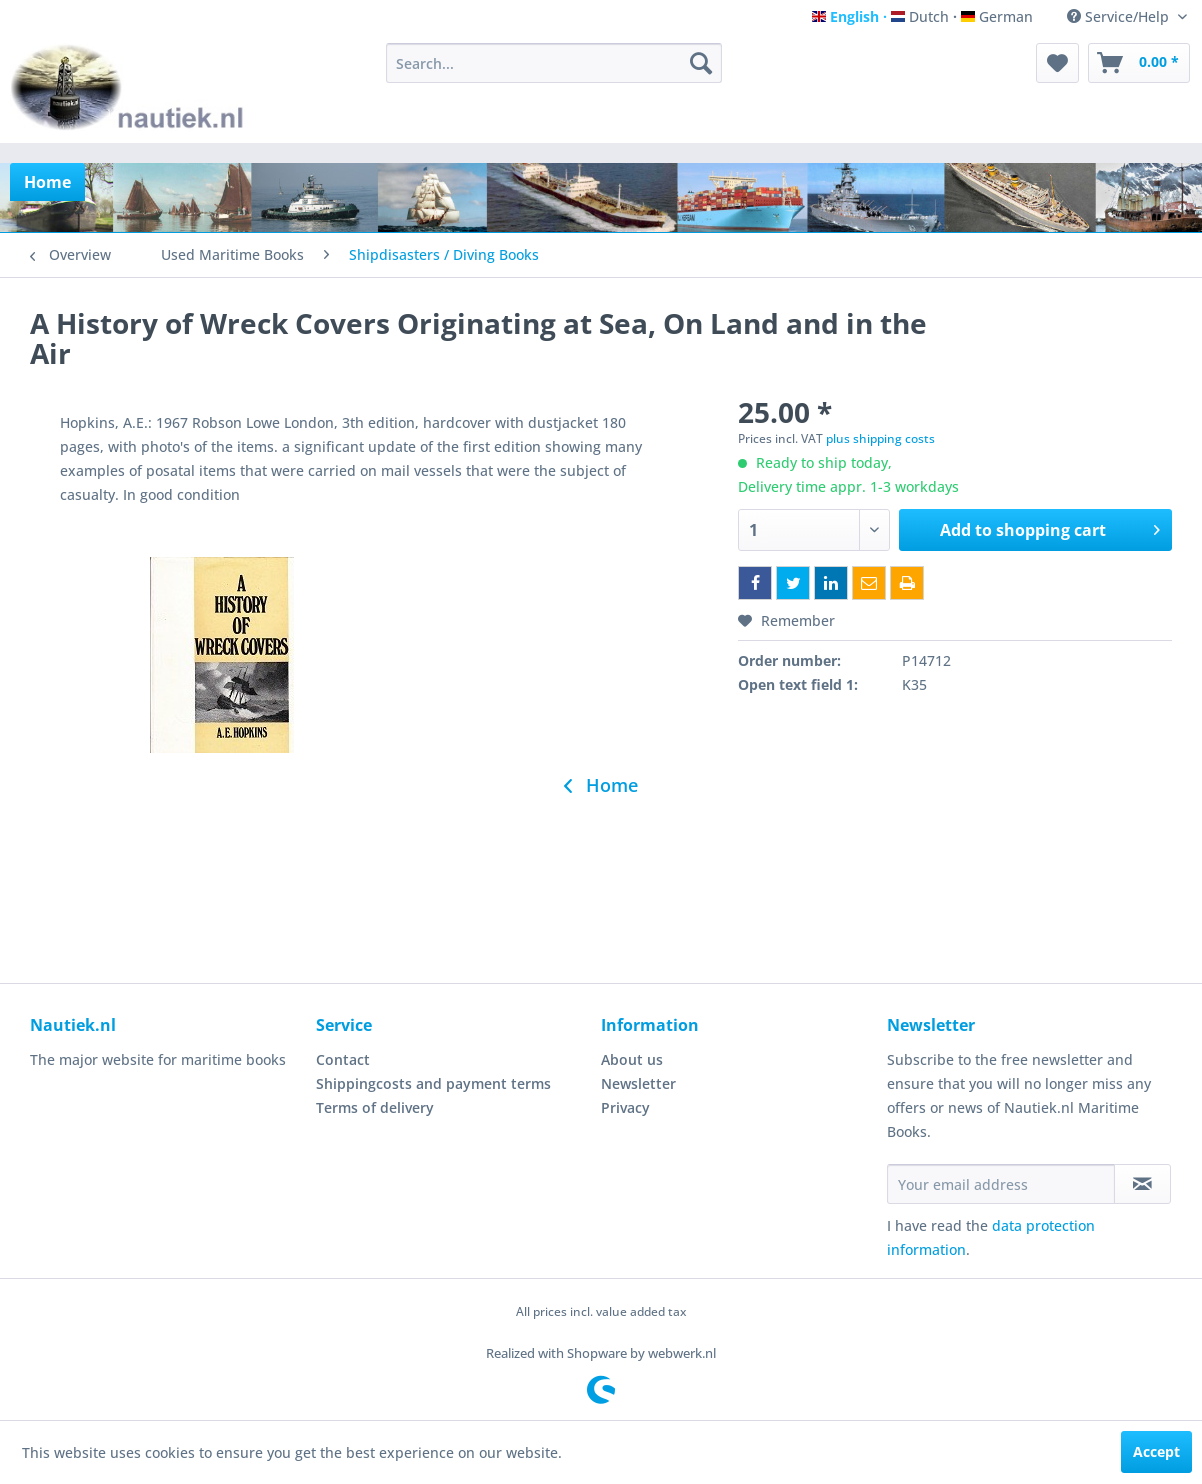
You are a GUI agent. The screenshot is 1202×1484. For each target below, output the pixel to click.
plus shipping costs (880, 438)
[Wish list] (1057, 63)
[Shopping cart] (1139, 63)
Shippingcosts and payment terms (433, 1083)
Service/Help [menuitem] (1120, 16)
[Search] (701, 63)
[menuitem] (554, 63)
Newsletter (638, 1083)
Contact (343, 1059)
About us (632, 1059)
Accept (1156, 1451)
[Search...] (554, 63)
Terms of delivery (375, 1107)
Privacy (625, 1107)
